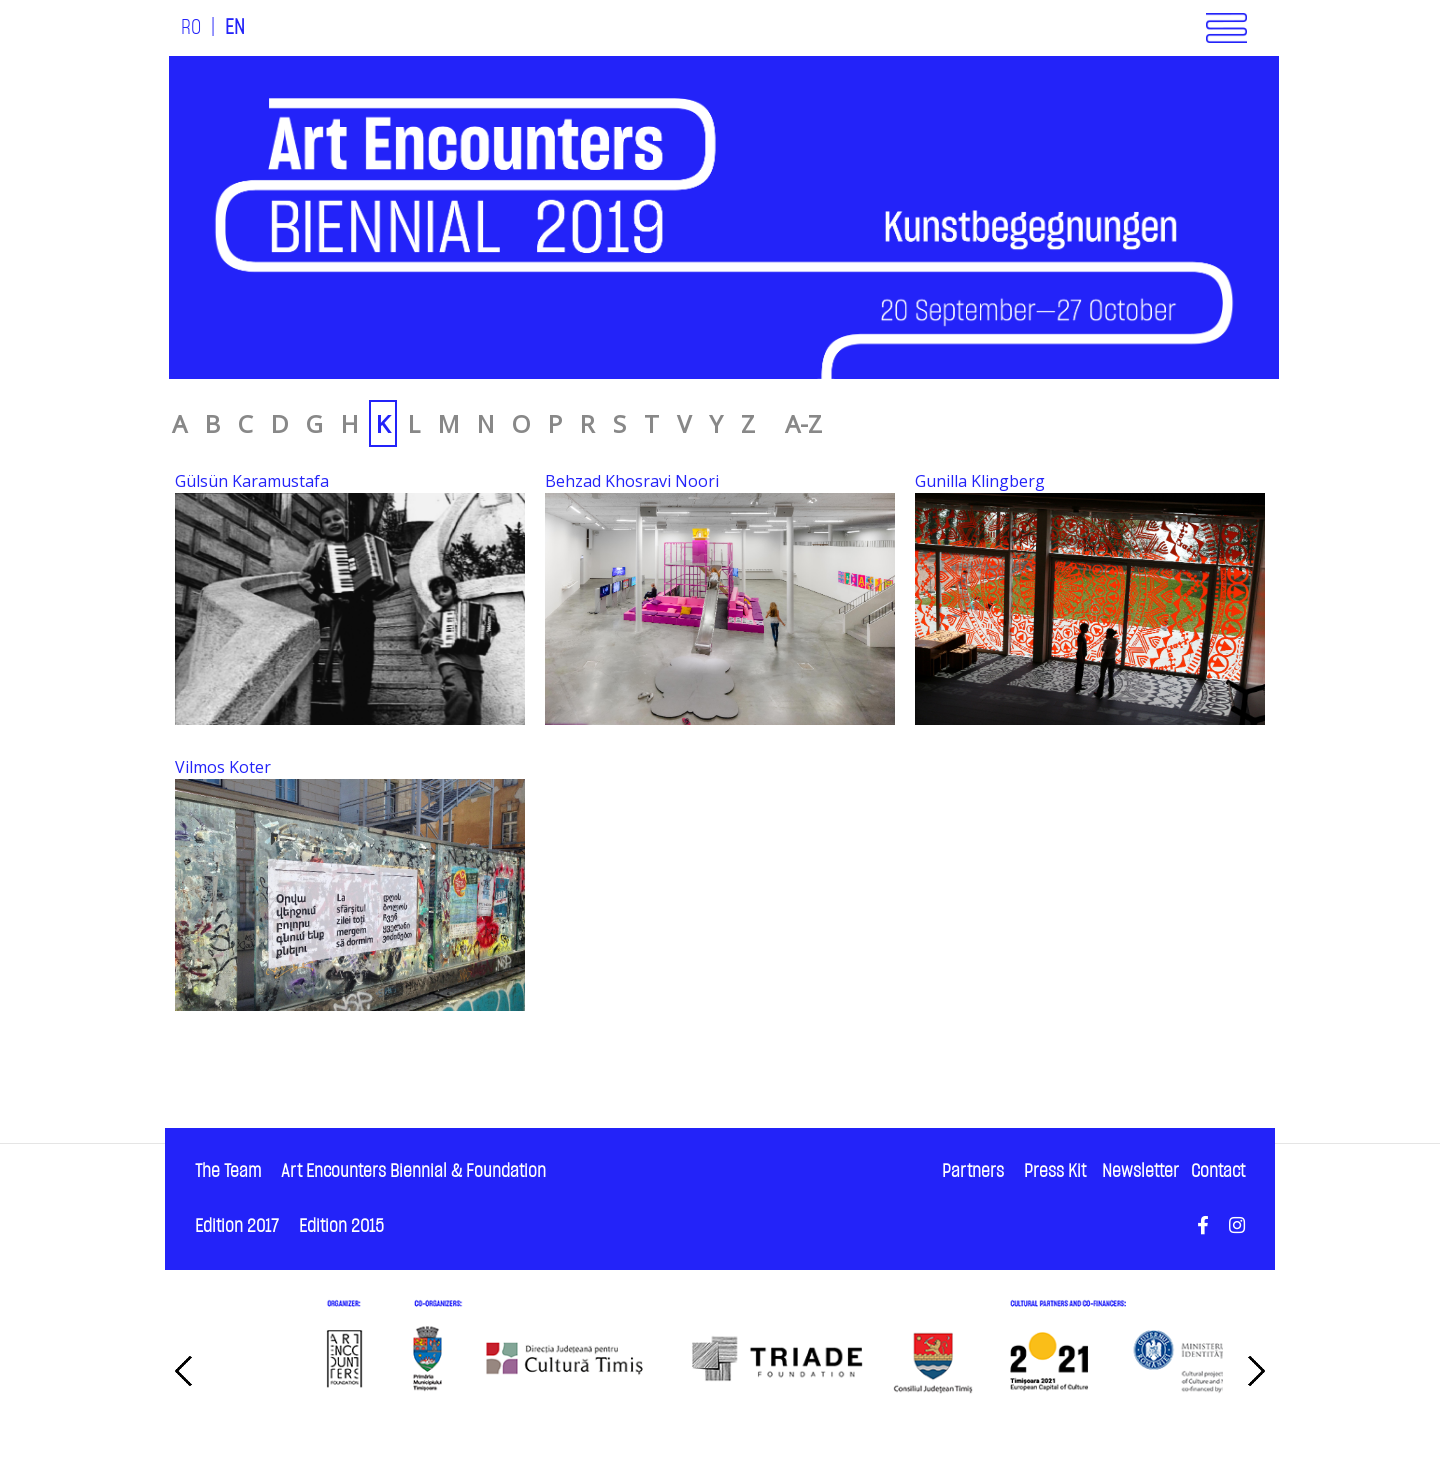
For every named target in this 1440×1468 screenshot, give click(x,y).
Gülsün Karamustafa (252, 481)
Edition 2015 (341, 1226)
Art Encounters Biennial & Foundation (413, 1171)
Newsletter (1140, 1171)
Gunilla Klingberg (980, 481)
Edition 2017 (237, 1226)
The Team (228, 1171)
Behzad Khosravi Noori (632, 481)
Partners (973, 1171)
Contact (1218, 1171)
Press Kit (1055, 1171)
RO (191, 28)
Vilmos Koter (223, 767)
